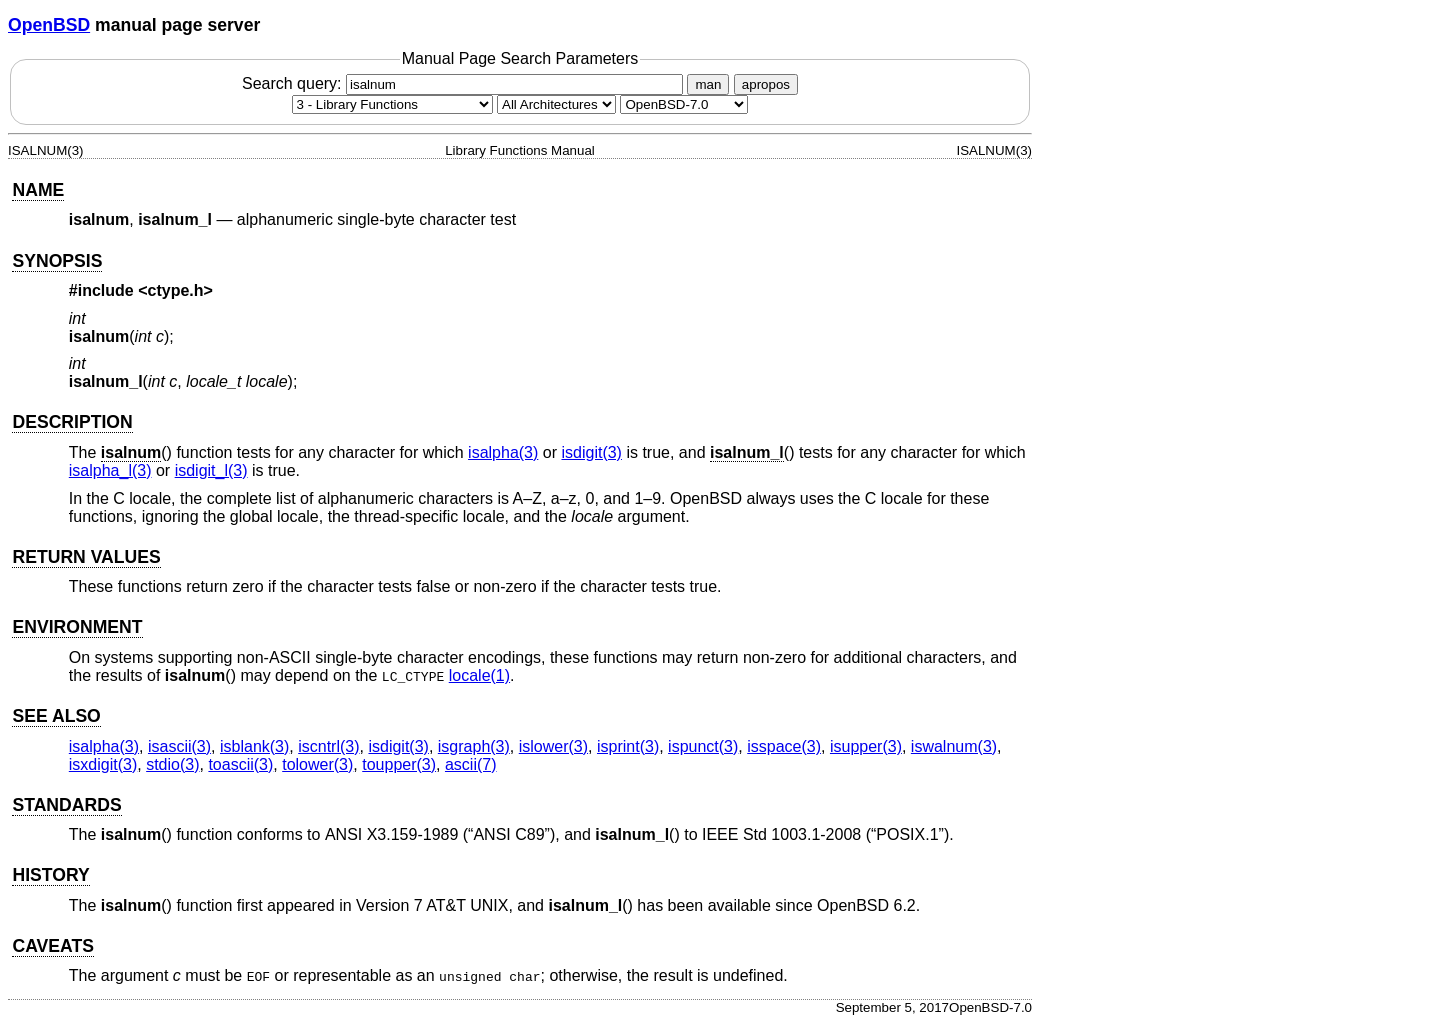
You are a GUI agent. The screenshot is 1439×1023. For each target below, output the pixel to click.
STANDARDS (66, 805)
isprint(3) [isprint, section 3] (628, 746)
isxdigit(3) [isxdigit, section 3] (103, 764)
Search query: (465, 83)
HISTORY (50, 875)
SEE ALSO (56, 716)
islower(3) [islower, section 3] (553, 746)
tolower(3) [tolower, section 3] (317, 764)
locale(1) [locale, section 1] (479, 675)
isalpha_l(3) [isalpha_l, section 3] (110, 470)
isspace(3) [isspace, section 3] (784, 746)
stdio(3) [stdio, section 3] (172, 764)
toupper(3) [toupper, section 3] (399, 764)
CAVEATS (52, 946)
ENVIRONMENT (77, 627)
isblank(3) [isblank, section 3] (254, 746)
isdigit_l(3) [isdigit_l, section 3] (211, 470)
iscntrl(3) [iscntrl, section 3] (328, 746)
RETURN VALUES (86, 557)
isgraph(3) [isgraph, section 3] (474, 746)
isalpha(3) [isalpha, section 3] (503, 452)
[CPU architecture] (556, 104)
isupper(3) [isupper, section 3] (866, 746)
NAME (38, 190)
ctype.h (176, 290)
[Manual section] (392, 104)
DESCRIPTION (72, 422)
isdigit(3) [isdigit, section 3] (591, 452)
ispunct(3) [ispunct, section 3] (703, 746)
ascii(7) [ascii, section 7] (471, 764)
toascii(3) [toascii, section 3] (240, 764)
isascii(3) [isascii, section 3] (179, 746)
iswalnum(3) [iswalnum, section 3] (954, 746)
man (708, 84)
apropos (766, 84)
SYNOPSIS (57, 261)
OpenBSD (49, 25)
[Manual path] (684, 104)
